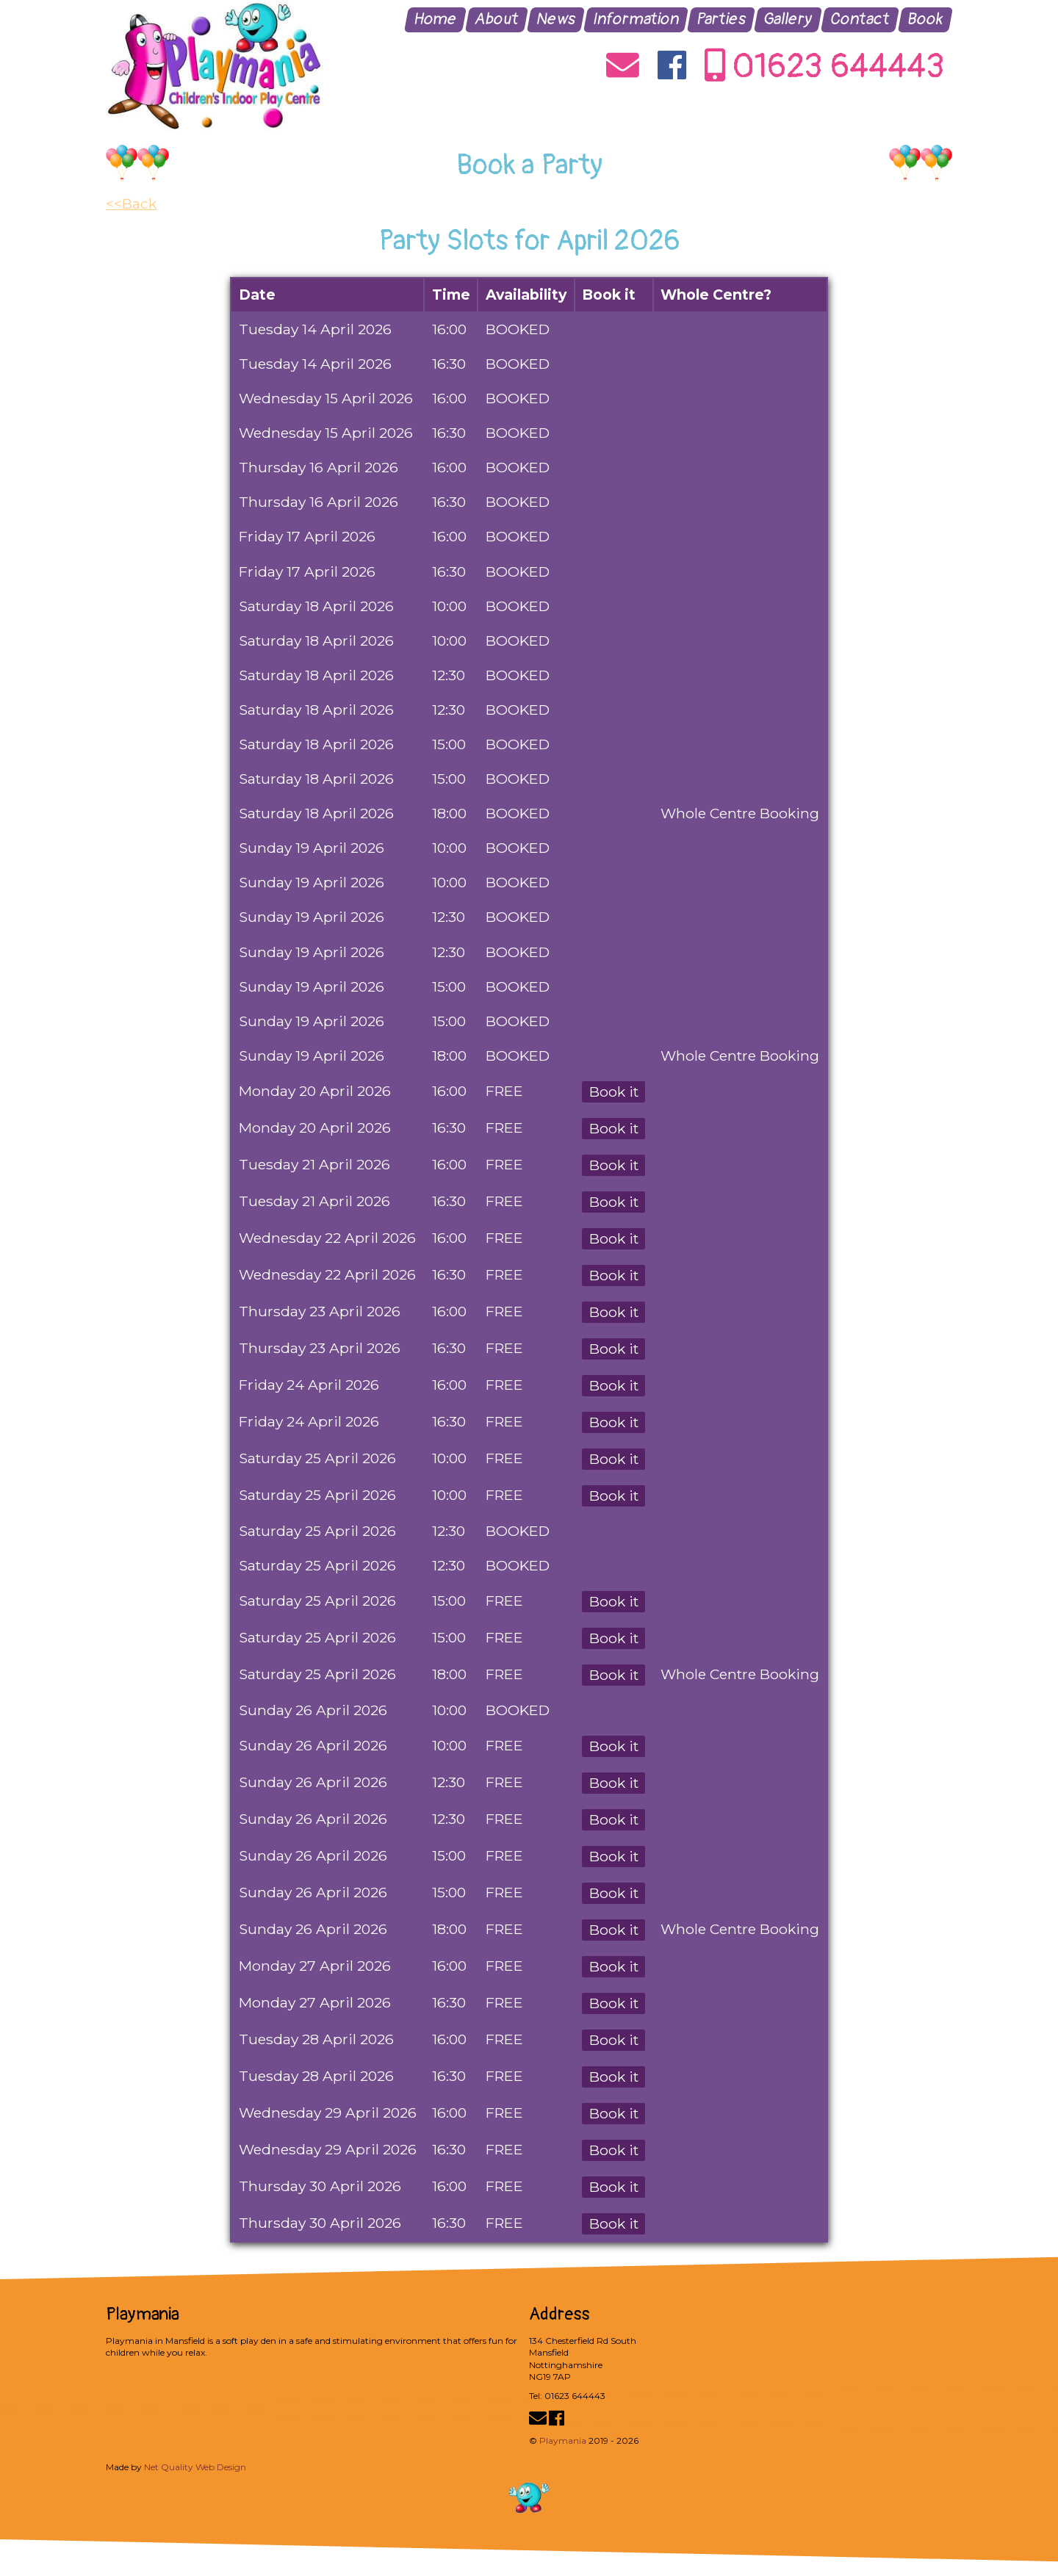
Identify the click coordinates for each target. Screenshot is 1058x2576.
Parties (721, 19)
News (556, 19)
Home (435, 19)
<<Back (131, 203)
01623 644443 (825, 67)
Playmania (562, 2440)
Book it (613, 1091)
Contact (860, 19)
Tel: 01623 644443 (567, 2395)
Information (636, 19)
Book (926, 19)
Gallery (788, 19)
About (497, 19)
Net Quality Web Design (195, 2466)
